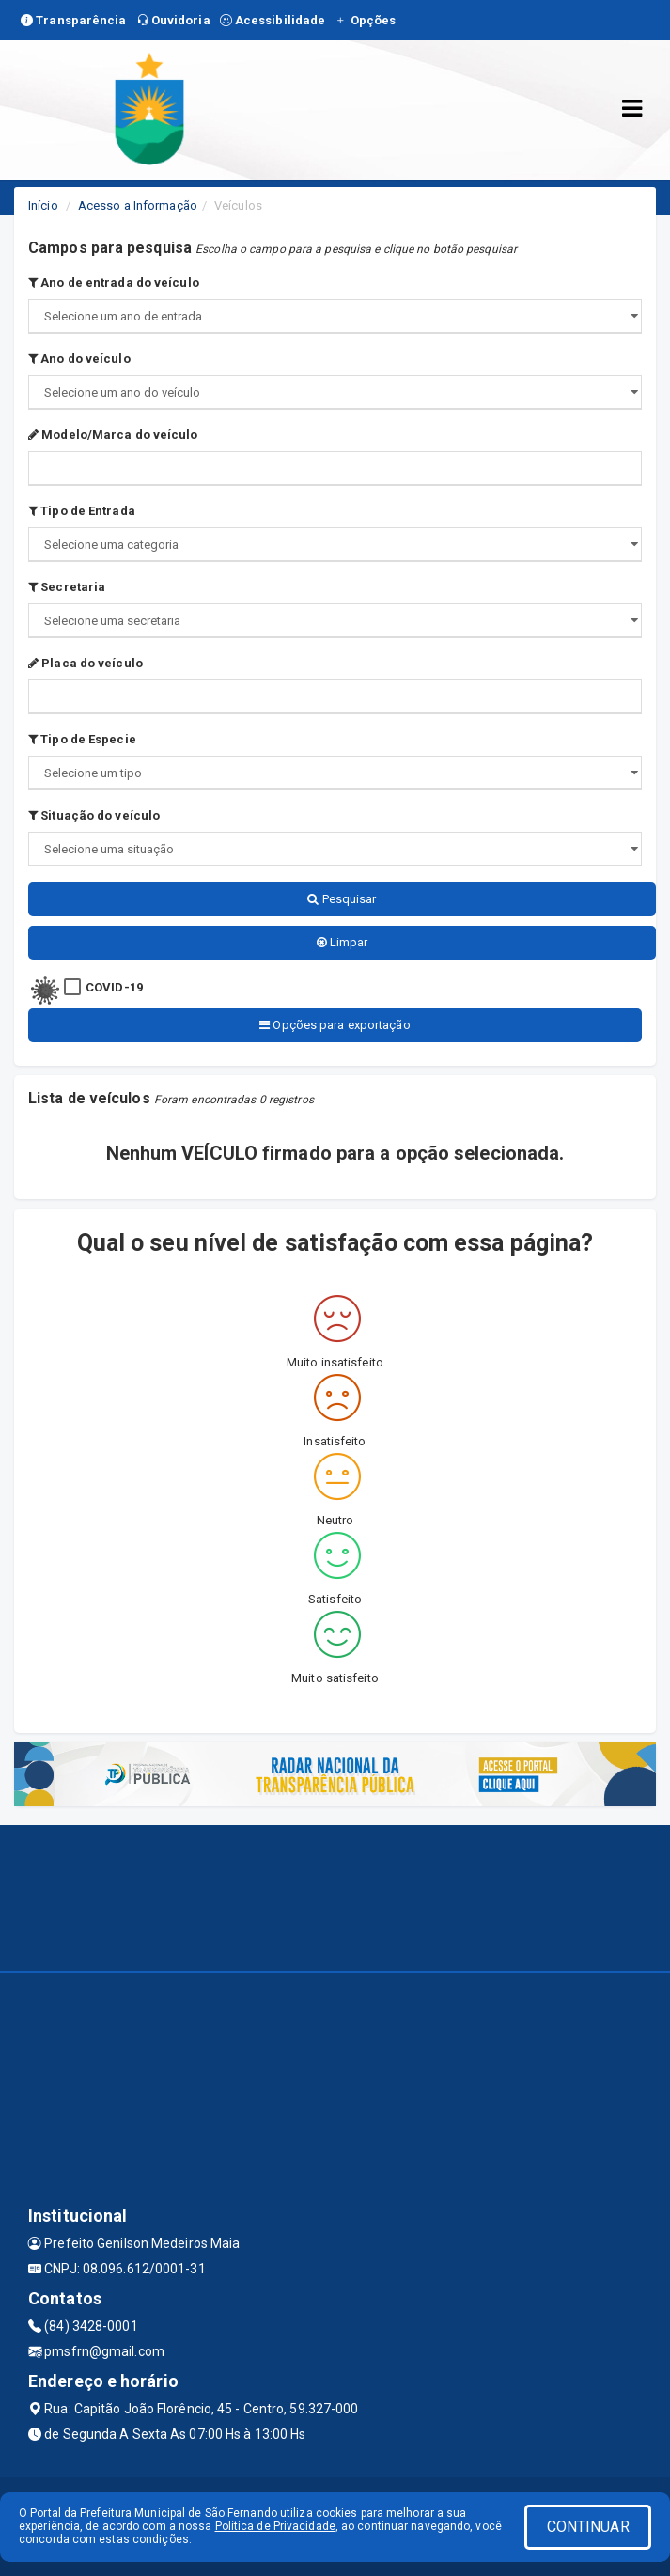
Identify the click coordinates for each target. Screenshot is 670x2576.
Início (43, 205)
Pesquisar (341, 899)
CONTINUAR (588, 2527)
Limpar (342, 942)
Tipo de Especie (82, 739)
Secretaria (66, 587)
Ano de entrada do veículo (113, 282)
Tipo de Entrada (81, 511)
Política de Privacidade (275, 2526)
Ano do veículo (79, 358)
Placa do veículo (85, 663)
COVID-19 (114, 987)
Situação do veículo (94, 815)
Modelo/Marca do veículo (113, 435)
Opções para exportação (334, 1025)
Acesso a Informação (137, 205)
